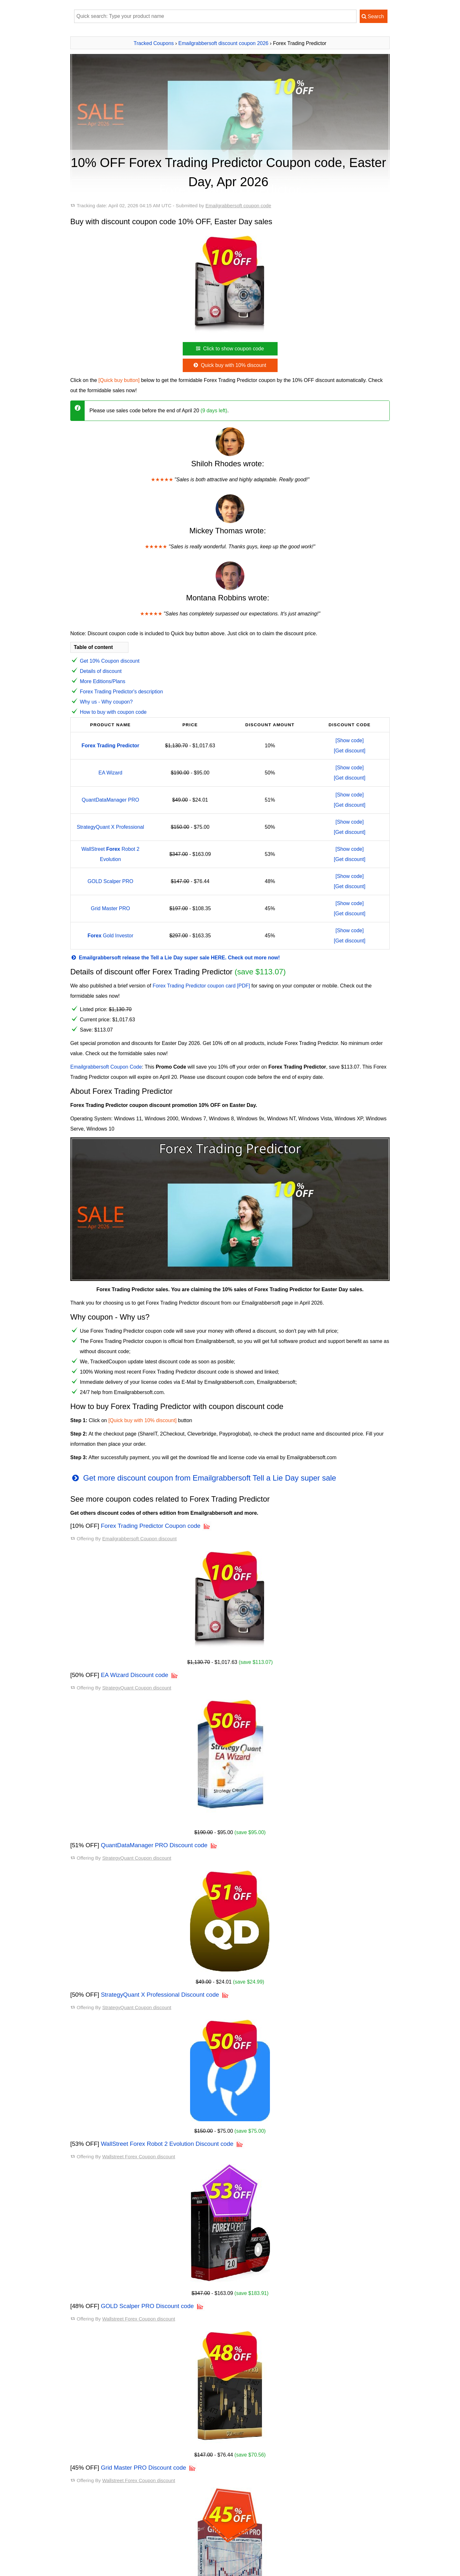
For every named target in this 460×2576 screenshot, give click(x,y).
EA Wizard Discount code (134, 1675)
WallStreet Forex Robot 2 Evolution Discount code (167, 2143)
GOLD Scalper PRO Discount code (147, 2306)
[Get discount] (349, 750)
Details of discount (101, 671)
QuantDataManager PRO (110, 800)
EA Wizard (110, 772)
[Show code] (349, 740)
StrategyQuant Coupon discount (136, 1687)
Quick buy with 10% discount (229, 365)
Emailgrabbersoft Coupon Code (106, 1067)
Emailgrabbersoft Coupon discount (139, 1538)
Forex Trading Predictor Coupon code (151, 1525)
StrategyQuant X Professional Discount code (160, 1994)
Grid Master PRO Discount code (143, 2467)
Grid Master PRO (110, 908)
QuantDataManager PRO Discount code (154, 1845)
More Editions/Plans (102, 681)
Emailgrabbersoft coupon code (238, 205)
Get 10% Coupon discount (110, 661)
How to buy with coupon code (113, 712)
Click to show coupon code (229, 348)
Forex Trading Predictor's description (121, 691)
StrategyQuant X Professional (110, 827)
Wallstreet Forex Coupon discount (138, 2156)
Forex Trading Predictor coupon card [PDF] (201, 985)
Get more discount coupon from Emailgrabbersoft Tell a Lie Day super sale (203, 1478)
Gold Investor (110, 935)
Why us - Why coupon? (106, 702)
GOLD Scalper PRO (110, 881)
